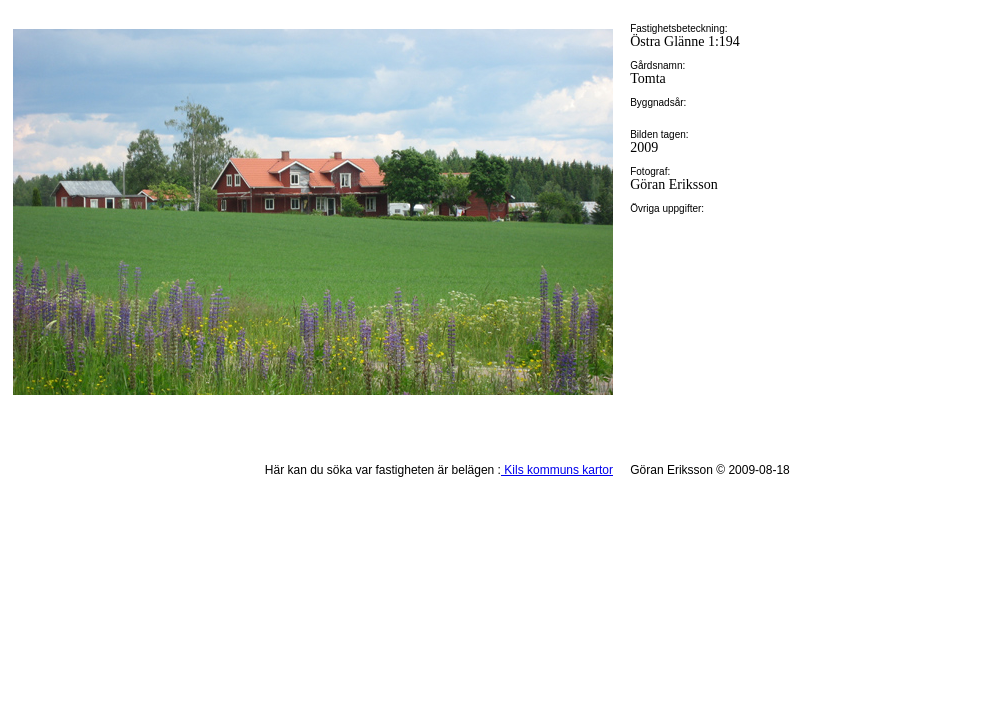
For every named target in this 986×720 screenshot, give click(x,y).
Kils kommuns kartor (557, 470)
